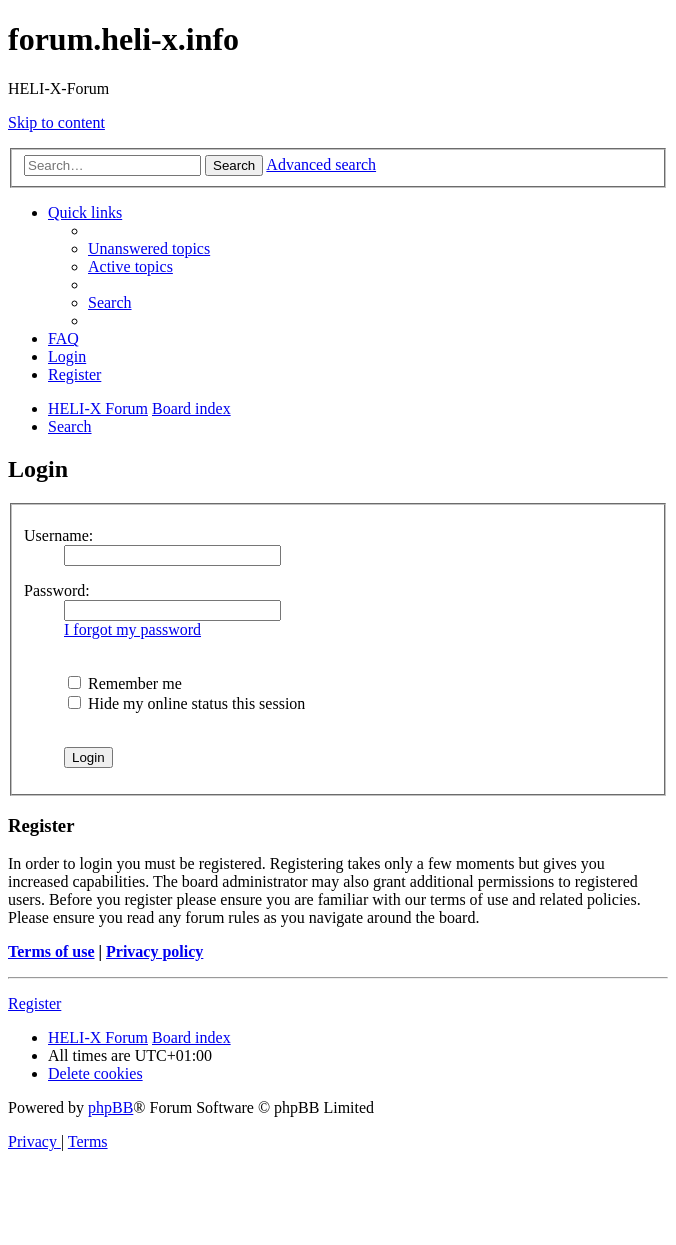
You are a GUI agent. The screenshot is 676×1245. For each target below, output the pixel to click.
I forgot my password (132, 629)
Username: (58, 535)
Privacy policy (154, 951)
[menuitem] (149, 248)
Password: (57, 590)
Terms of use (51, 951)
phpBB (110, 1107)
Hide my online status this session (186, 703)
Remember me (125, 683)
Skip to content (56, 122)
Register (34, 1003)
